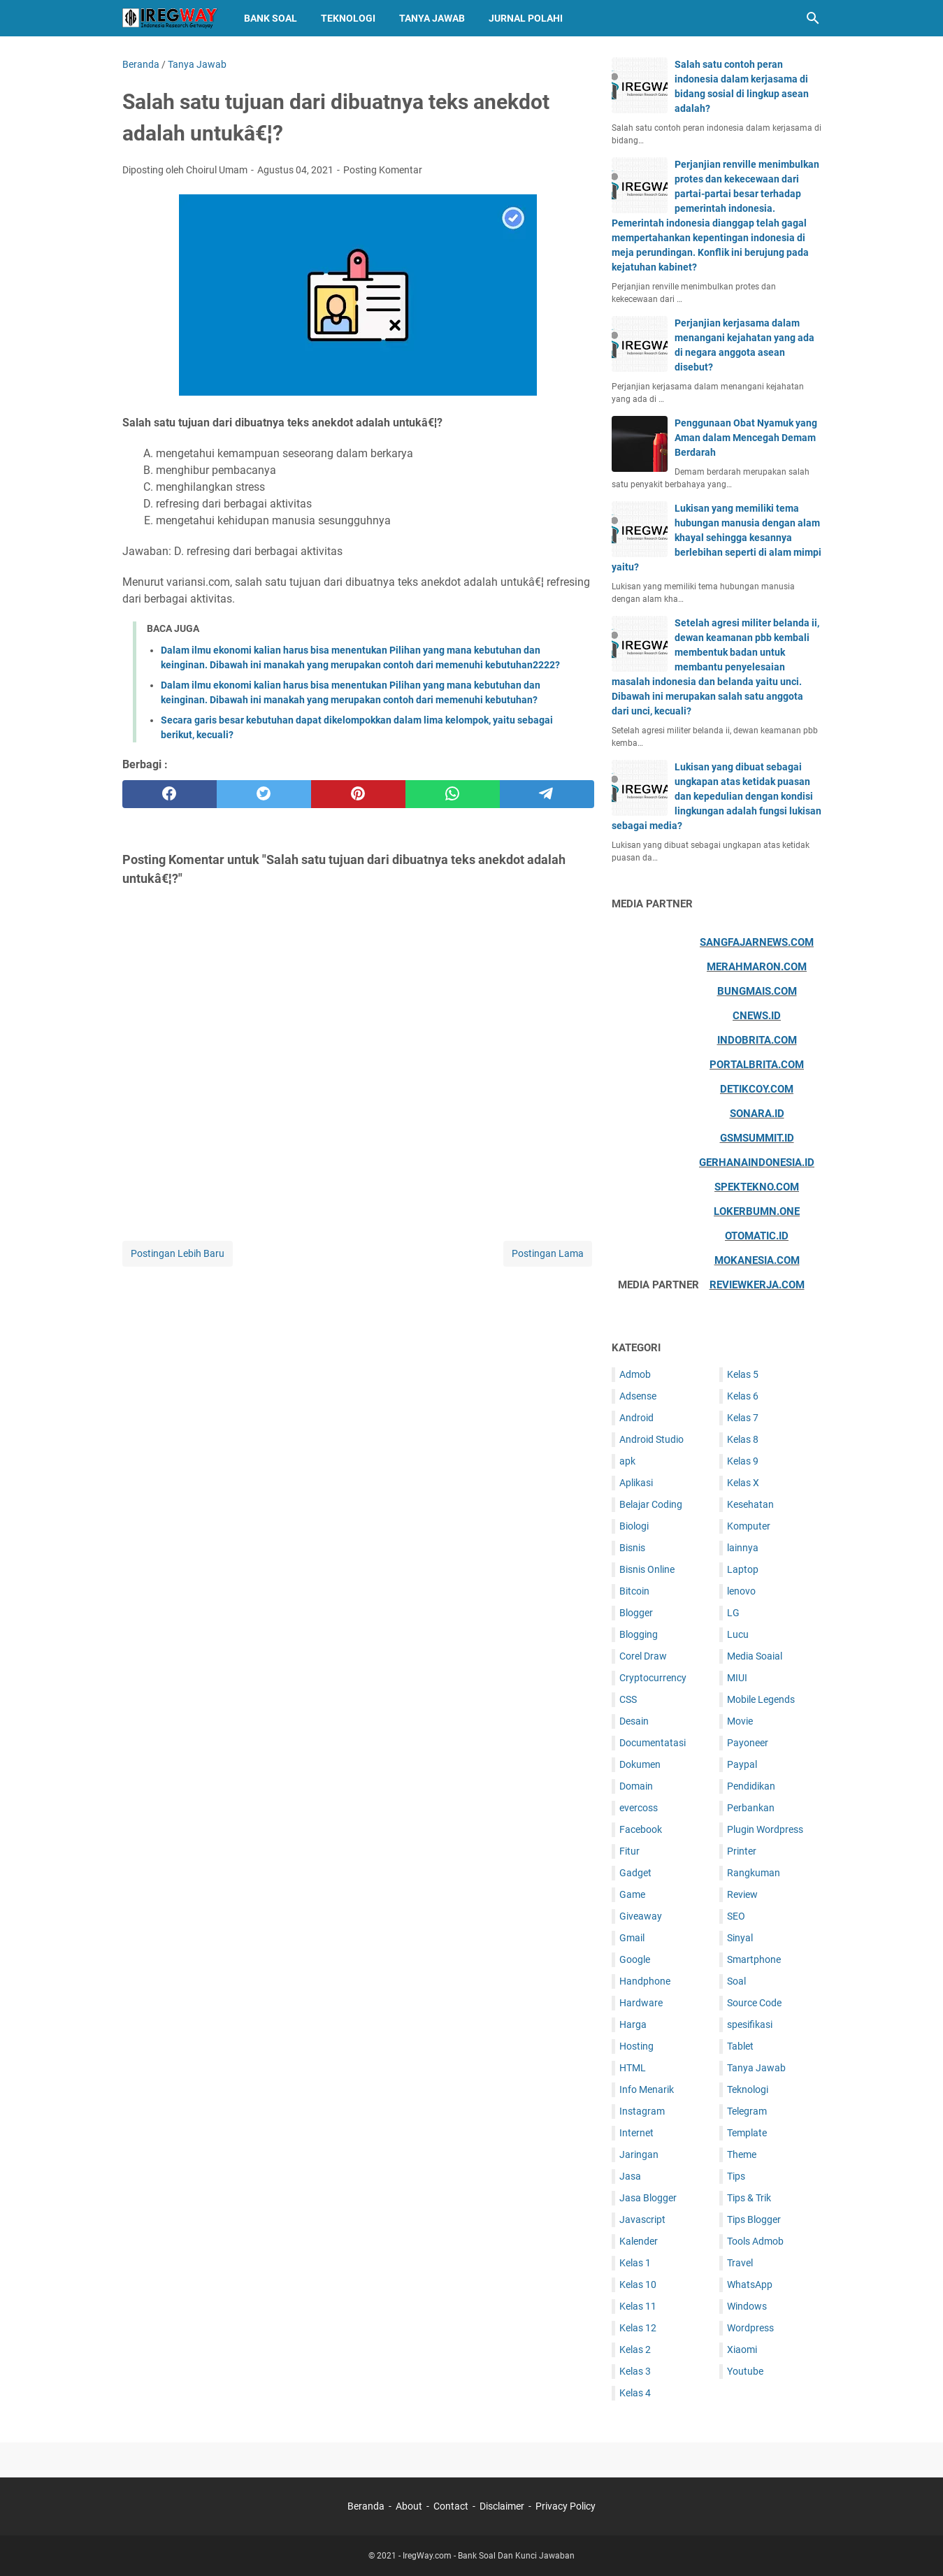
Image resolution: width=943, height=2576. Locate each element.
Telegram (747, 2111)
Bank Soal (270, 18)
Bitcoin (634, 1591)
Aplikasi (636, 1482)
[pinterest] (358, 794)
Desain (634, 1721)
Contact (450, 2506)
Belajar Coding (650, 1504)
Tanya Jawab (432, 18)
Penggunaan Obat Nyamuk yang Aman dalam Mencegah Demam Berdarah (746, 437)
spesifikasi (749, 2024)
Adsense (637, 1396)
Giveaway (640, 1916)
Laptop (742, 1569)
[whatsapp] (452, 794)
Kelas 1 (635, 2262)
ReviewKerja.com (757, 1285)
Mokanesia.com (757, 1260)
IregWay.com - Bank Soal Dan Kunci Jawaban (489, 2556)
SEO (736, 1916)
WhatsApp (749, 2284)
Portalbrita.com (757, 1064)
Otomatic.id (757, 1236)
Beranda (365, 2506)
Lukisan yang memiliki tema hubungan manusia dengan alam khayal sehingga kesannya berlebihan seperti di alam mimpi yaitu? (716, 538)
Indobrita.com (757, 1040)
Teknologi (348, 18)
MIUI (737, 1677)
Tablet (740, 2046)
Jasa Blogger (648, 2197)
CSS (628, 1699)
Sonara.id (757, 1113)
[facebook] (169, 794)
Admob (635, 1374)
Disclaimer (502, 2506)
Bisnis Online (647, 1569)
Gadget (635, 1872)
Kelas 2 (635, 2349)
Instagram (642, 2111)
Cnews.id (757, 1015)
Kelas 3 (635, 2371)
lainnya (742, 1547)
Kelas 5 (742, 1374)
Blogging (638, 1634)
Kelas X (743, 1482)
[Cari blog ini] (813, 18)
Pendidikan (751, 1786)
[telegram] (547, 794)
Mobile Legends (761, 1699)
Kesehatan (750, 1504)
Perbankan (751, 1807)
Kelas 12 (637, 2327)
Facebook (640, 1829)
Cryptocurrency (652, 1677)
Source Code (754, 2002)
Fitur (629, 1851)
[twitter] (264, 794)
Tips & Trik (749, 2197)
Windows (747, 2306)
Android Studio (651, 1439)
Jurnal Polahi (526, 18)
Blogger (636, 1612)
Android (636, 1417)
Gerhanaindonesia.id (756, 1162)
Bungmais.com (757, 991)
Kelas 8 (742, 1439)
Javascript (642, 2219)
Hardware (641, 2002)
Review (742, 1894)
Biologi (634, 1526)
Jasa (630, 2176)
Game (632, 1894)
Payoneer (747, 1742)
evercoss (638, 1807)
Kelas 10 (637, 2284)
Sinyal (740, 1937)
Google (634, 1959)
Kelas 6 (742, 1396)
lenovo (741, 1591)
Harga (633, 2024)
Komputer (748, 1526)
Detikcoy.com (756, 1089)
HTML (632, 2067)
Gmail (632, 1937)
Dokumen (640, 1764)
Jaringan (638, 2154)
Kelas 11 (637, 2306)
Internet (636, 2132)
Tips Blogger (754, 2219)
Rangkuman (753, 1872)
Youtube (745, 2371)
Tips (736, 2176)
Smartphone (754, 1959)
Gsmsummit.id (757, 1138)
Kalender (638, 2241)
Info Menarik (646, 2089)
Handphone (644, 1981)
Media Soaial (754, 1656)
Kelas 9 (742, 1461)
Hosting (636, 2046)
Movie (740, 1721)
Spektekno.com (756, 1187)
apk (627, 1461)
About (409, 2506)
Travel (740, 2262)
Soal (736, 1981)
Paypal (742, 1764)
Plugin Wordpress (765, 1829)
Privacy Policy (565, 2506)
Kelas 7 (742, 1417)
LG (733, 1612)
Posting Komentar (382, 169)
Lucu (738, 1634)
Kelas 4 (635, 2392)
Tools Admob (755, 2241)
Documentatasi (652, 1742)
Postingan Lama (548, 1253)
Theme (741, 2154)
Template (747, 2132)
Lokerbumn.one (757, 1211)
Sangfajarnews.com (757, 942)
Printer (741, 1851)
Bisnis (632, 1547)
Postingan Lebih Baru (177, 1253)
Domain (636, 1786)
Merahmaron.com (757, 966)
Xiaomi (742, 2349)
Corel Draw (643, 1656)
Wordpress (750, 2327)
